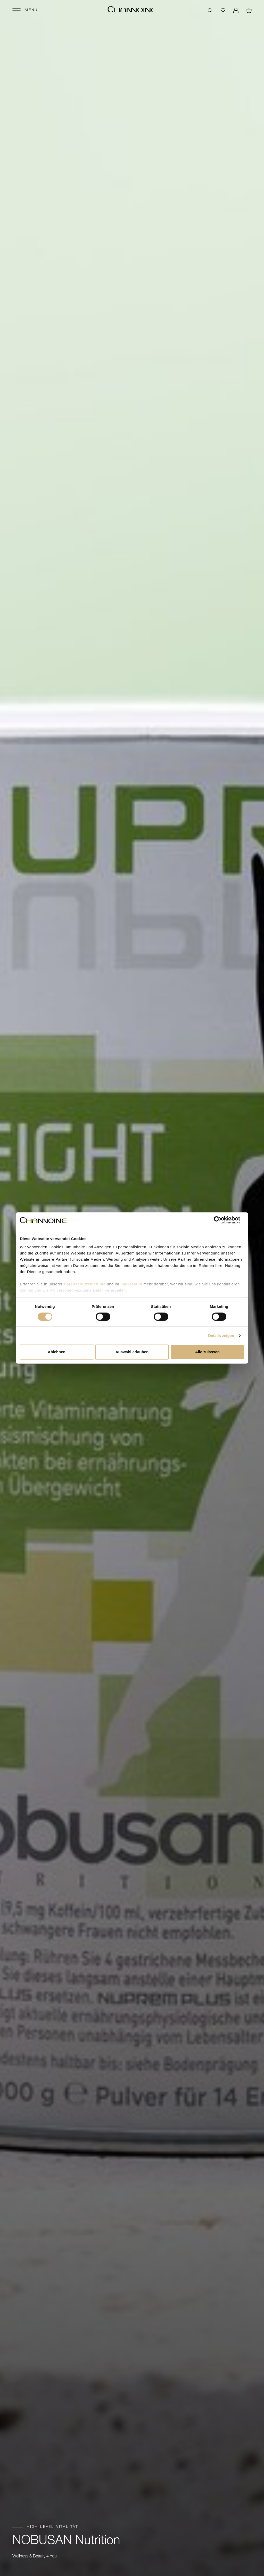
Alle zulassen (207, 1352)
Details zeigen (221, 1335)
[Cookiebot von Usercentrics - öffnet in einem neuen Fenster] (221, 1220)
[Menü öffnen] (25, 10)
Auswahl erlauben (132, 1352)
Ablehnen (56, 1352)
